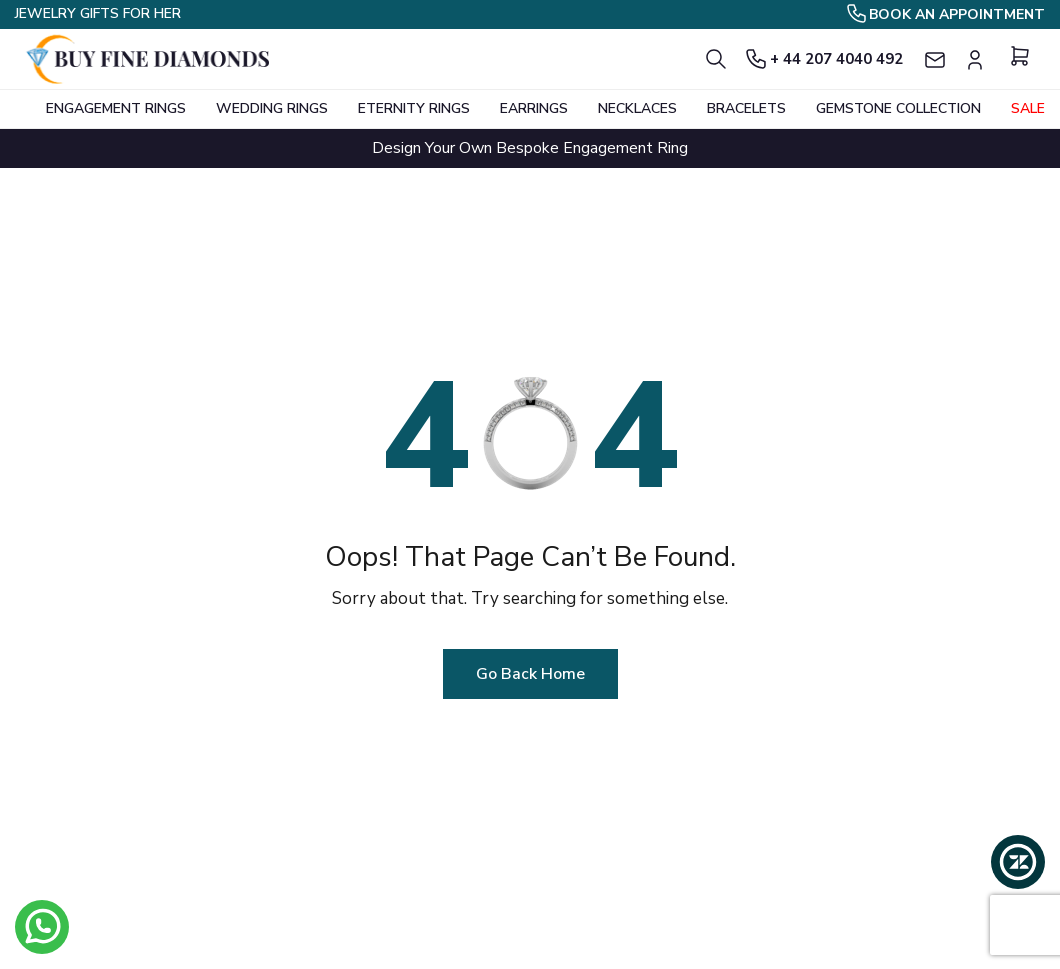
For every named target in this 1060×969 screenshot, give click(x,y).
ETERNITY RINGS (414, 108)
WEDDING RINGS (272, 108)
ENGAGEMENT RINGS (116, 108)
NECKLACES (637, 108)
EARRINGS (534, 108)
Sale (1028, 108)
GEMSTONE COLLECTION (898, 108)
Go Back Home (530, 674)
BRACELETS (746, 108)
